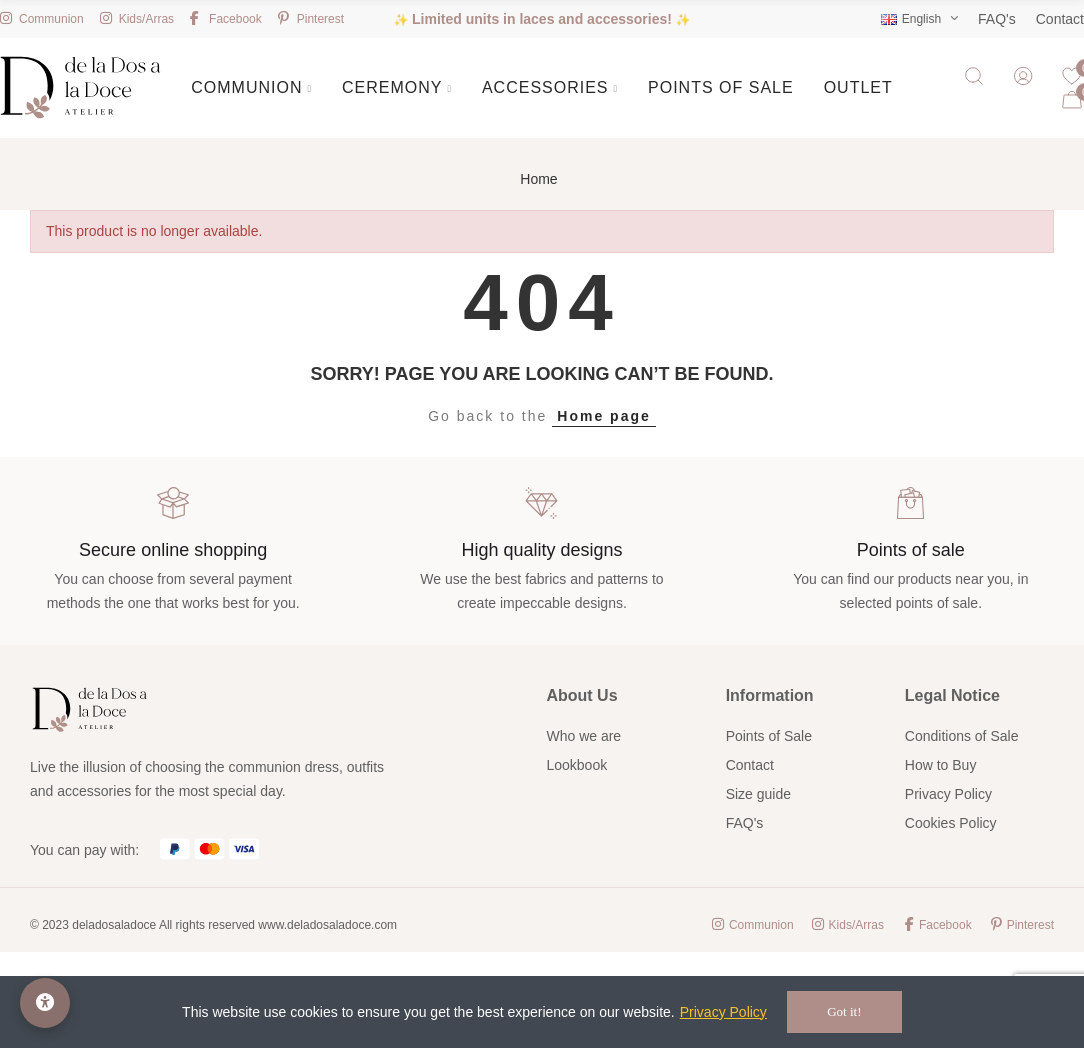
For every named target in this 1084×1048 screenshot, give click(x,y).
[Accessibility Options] (45, 1003)
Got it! (844, 1011)
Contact (1060, 19)
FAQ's (997, 19)
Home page (603, 416)
